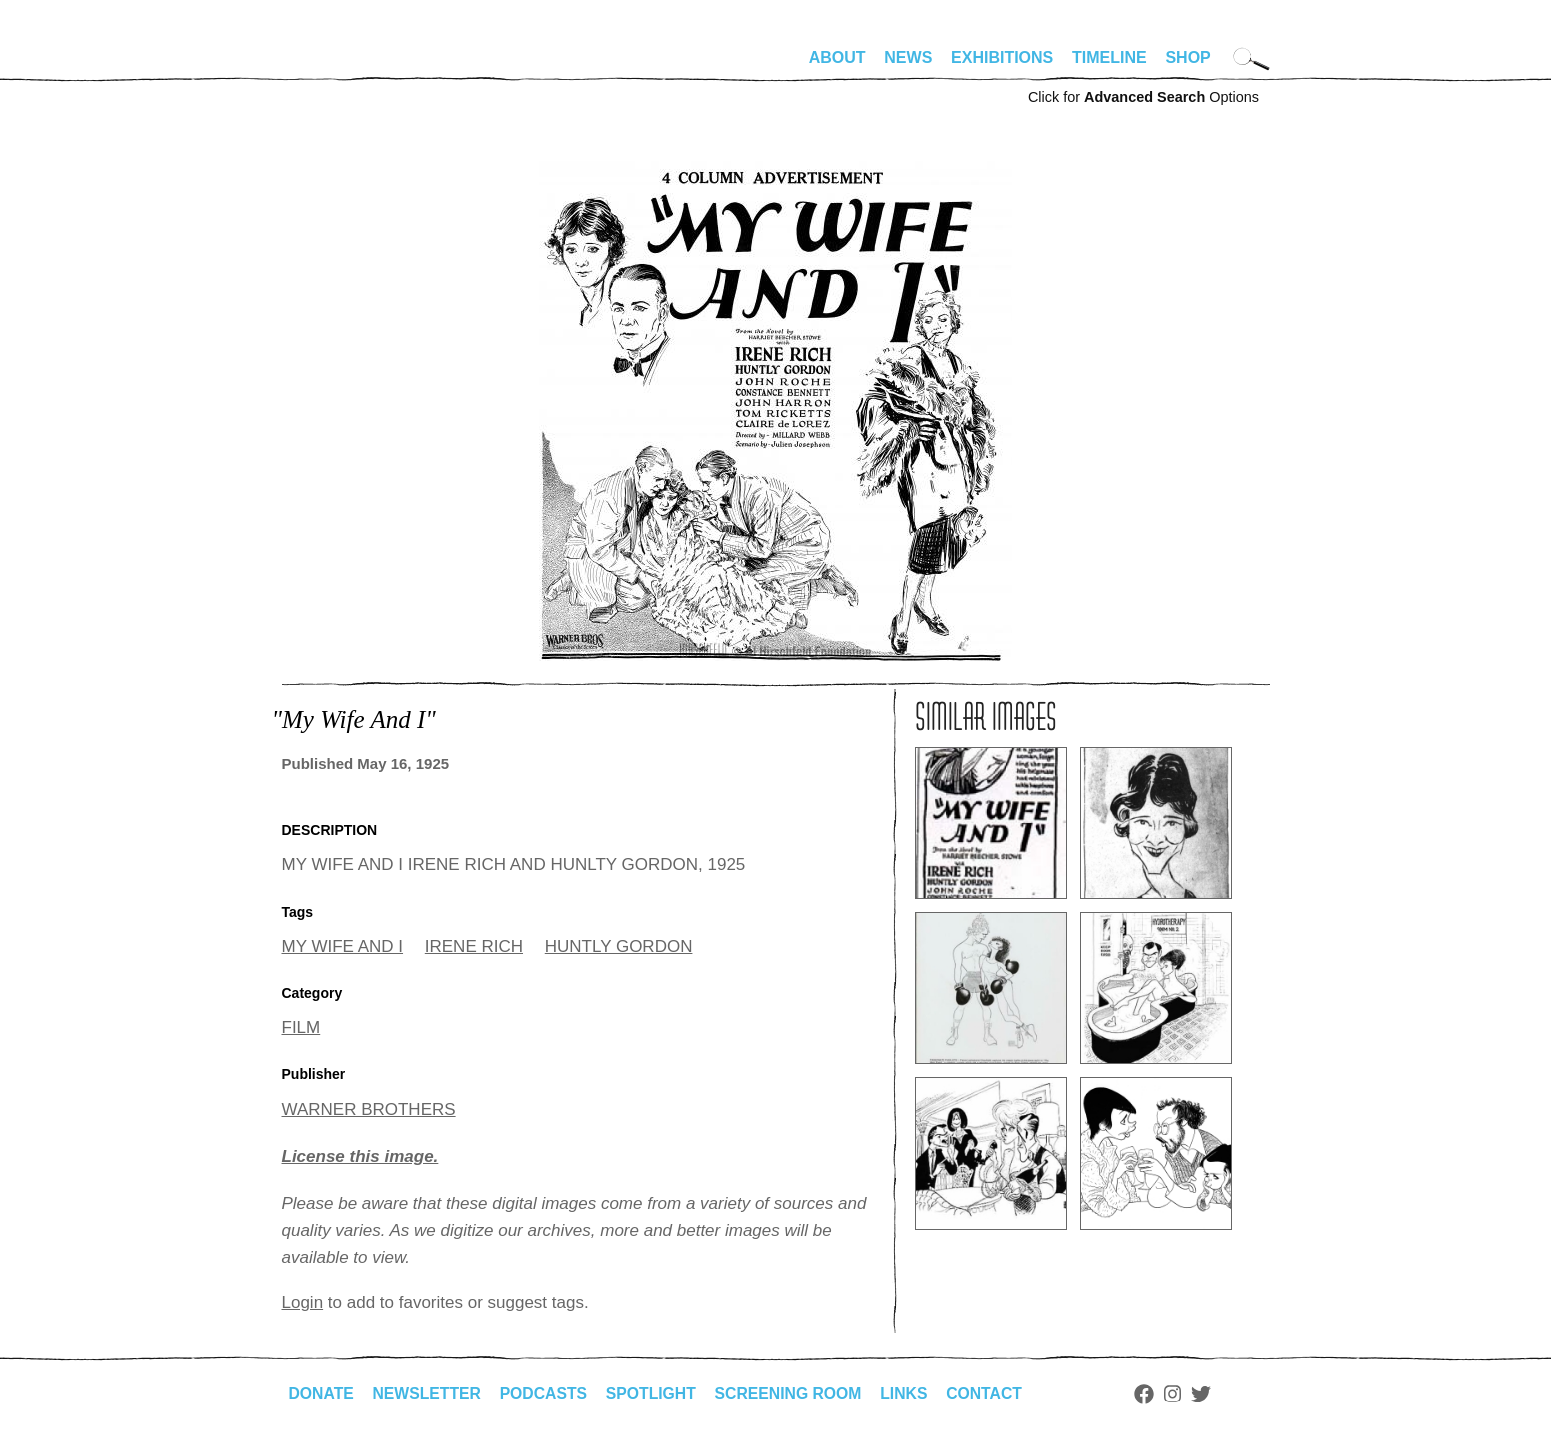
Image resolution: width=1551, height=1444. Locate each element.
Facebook (1155, 1394)
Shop (1187, 57)
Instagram (1183, 1394)
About (837, 57)
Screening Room (795, 1393)
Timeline (1109, 57)
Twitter (1211, 1394)
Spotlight (656, 1393)
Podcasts (547, 1393)
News (908, 57)
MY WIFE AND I (343, 946)
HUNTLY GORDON (619, 946)
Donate (322, 1393)
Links (913, 1393)
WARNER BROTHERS (369, 1109)
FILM (301, 1027)
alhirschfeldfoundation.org (342, 66)
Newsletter (429, 1393)
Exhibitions (1002, 57)
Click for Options (1143, 97)
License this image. (360, 1156)
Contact (993, 1393)
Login (303, 1302)
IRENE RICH (474, 946)
